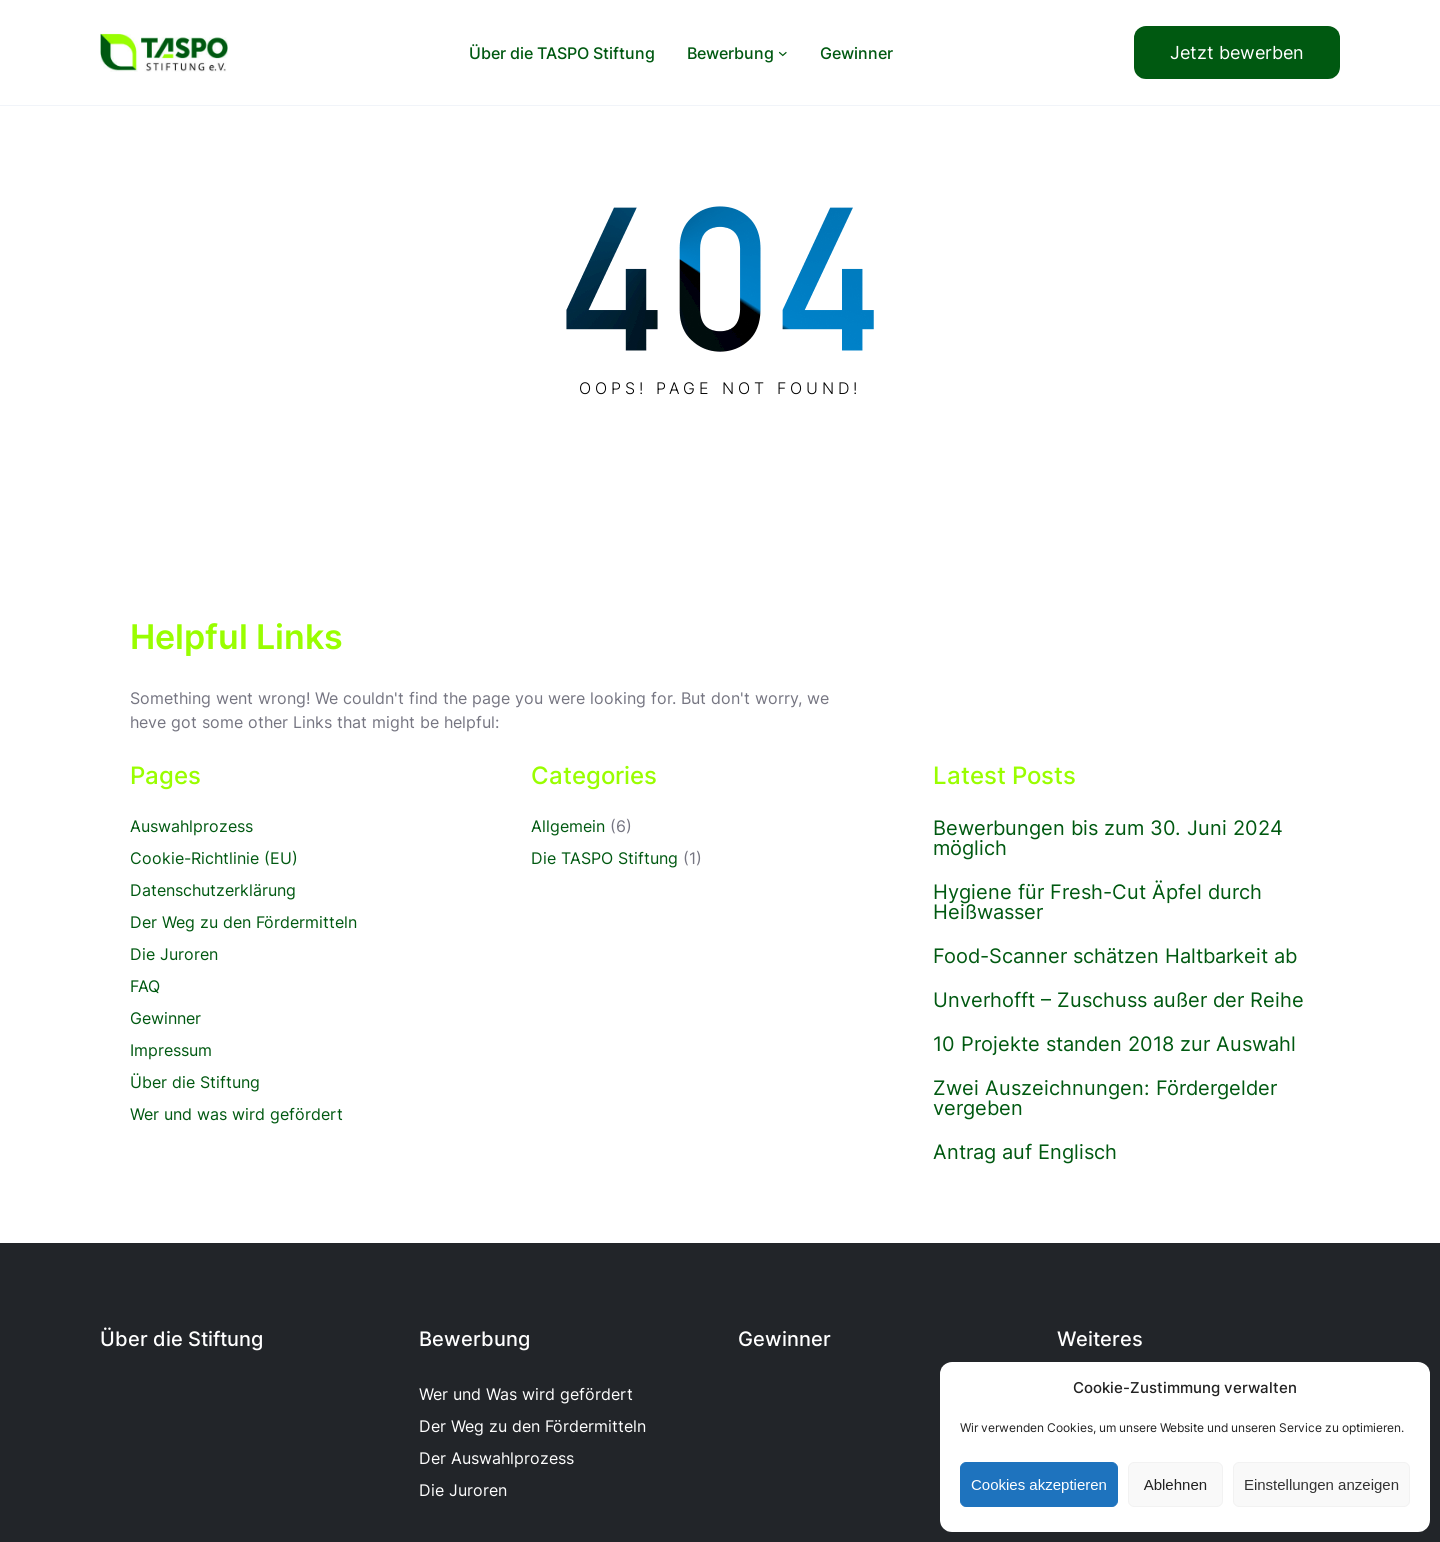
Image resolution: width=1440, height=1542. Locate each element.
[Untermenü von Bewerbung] (783, 53)
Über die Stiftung (195, 1082)
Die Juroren (174, 954)
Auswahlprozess (191, 826)
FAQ (145, 986)
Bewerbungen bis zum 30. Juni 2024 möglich (1108, 838)
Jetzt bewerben (1237, 52)
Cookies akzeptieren (1039, 1484)
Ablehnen (1175, 1484)
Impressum (171, 1050)
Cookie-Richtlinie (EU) (214, 858)
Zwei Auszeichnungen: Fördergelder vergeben (1105, 1098)
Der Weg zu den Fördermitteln (243, 922)
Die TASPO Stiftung (604, 858)
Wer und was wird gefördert (236, 1114)
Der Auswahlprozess (496, 1458)
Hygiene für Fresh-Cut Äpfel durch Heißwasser (1097, 902)
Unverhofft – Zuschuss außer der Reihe (1118, 1000)
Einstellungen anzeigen (1321, 1484)
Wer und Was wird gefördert (526, 1394)
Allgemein (568, 826)
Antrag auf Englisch (1025, 1152)
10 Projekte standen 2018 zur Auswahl (1114, 1044)
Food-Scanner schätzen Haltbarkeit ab (1115, 956)
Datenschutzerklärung (213, 890)
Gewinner (165, 1018)
